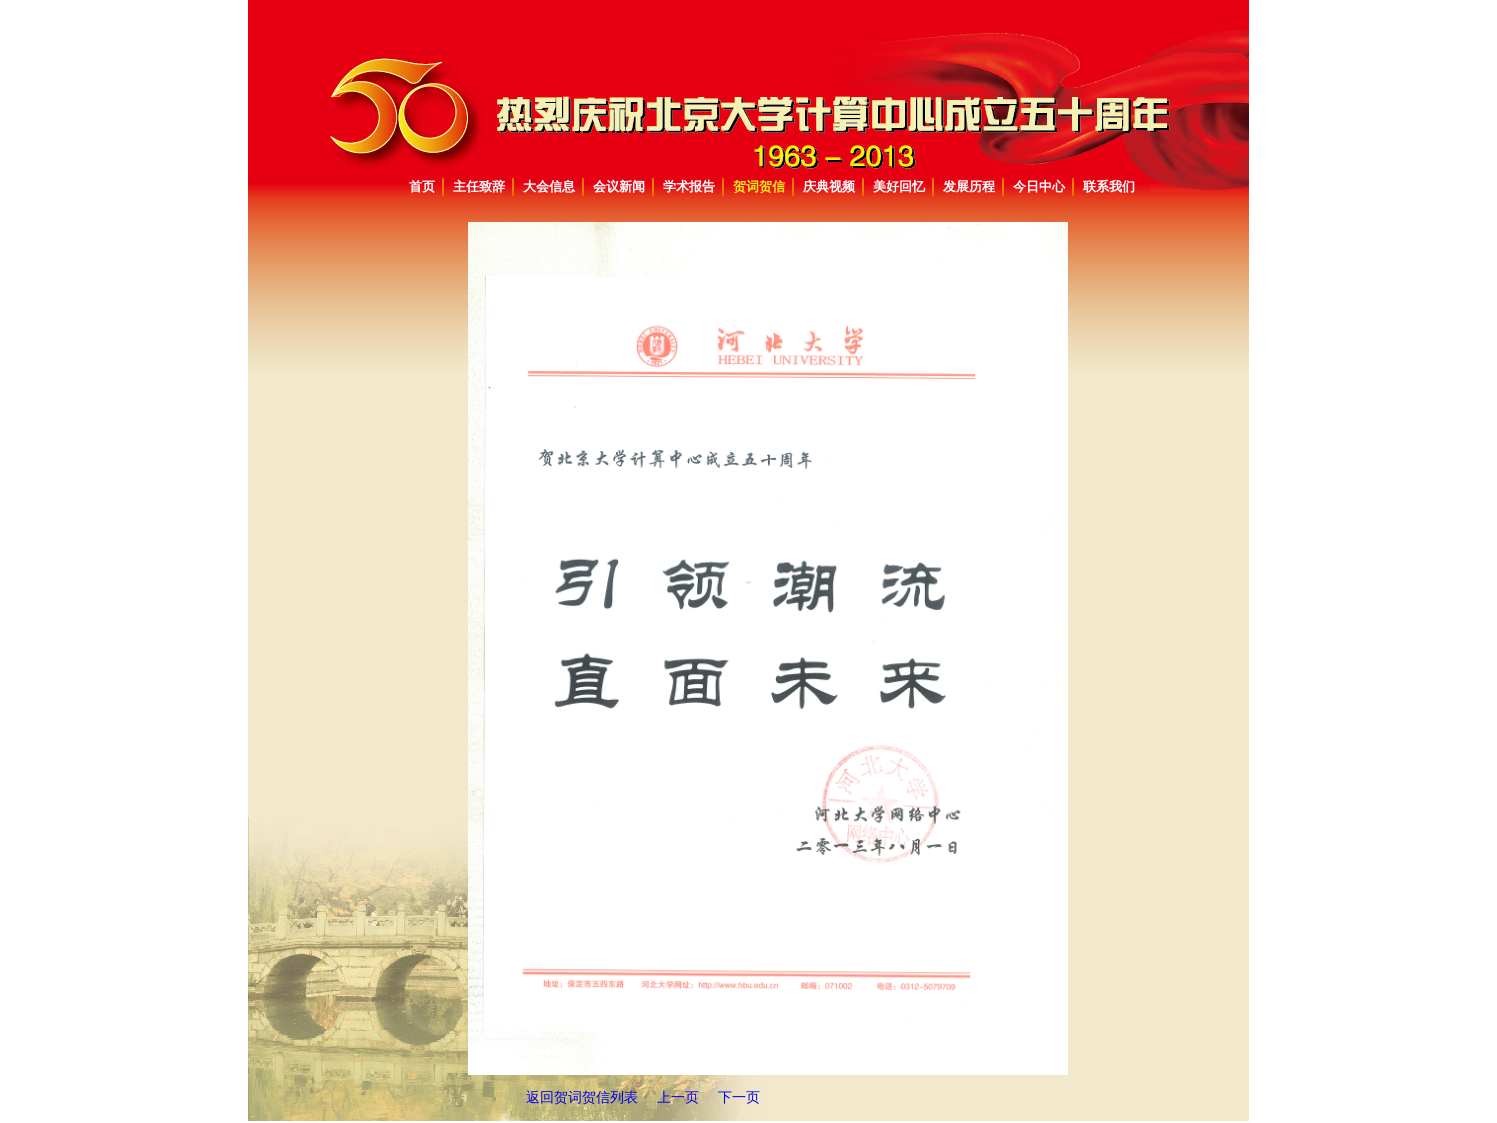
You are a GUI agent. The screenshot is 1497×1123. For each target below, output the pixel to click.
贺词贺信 (759, 186)
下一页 (739, 1097)
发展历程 (969, 186)
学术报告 (689, 186)
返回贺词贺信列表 (584, 1097)
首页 (422, 186)
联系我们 (1109, 186)
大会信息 (549, 186)
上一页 (678, 1097)
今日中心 (1039, 186)
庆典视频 (829, 186)
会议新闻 (619, 186)
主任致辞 (479, 186)
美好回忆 (899, 186)
